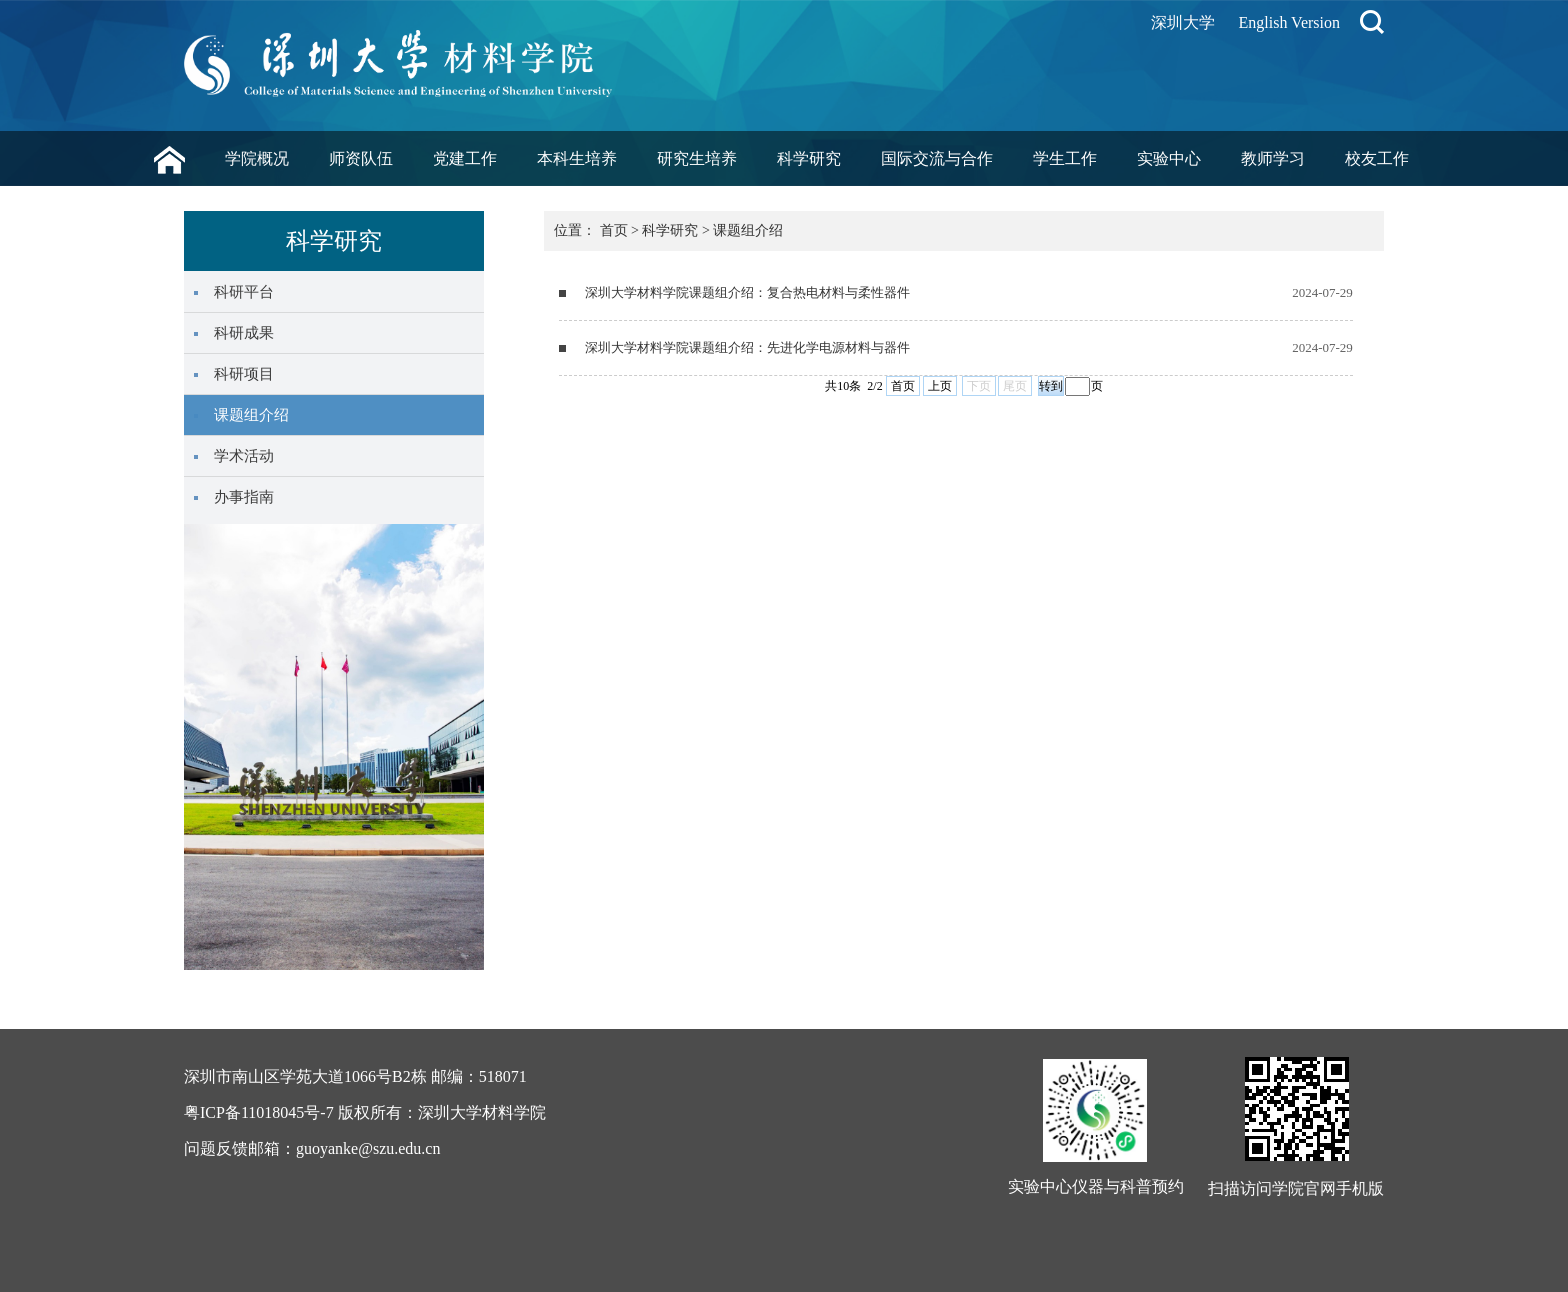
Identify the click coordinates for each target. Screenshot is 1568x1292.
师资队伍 (361, 158)
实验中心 (1169, 158)
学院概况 (257, 158)
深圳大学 (1183, 22)
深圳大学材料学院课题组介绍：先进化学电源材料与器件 (747, 347)
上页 (940, 386)
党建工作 (465, 158)
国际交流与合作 (937, 158)
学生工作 (1065, 158)
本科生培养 (577, 158)
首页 (614, 230)
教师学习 (1273, 158)
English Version (1289, 22)
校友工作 (1377, 158)
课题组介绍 (748, 230)
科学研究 (809, 158)
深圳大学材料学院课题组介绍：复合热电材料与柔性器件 (747, 292)
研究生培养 (697, 158)
